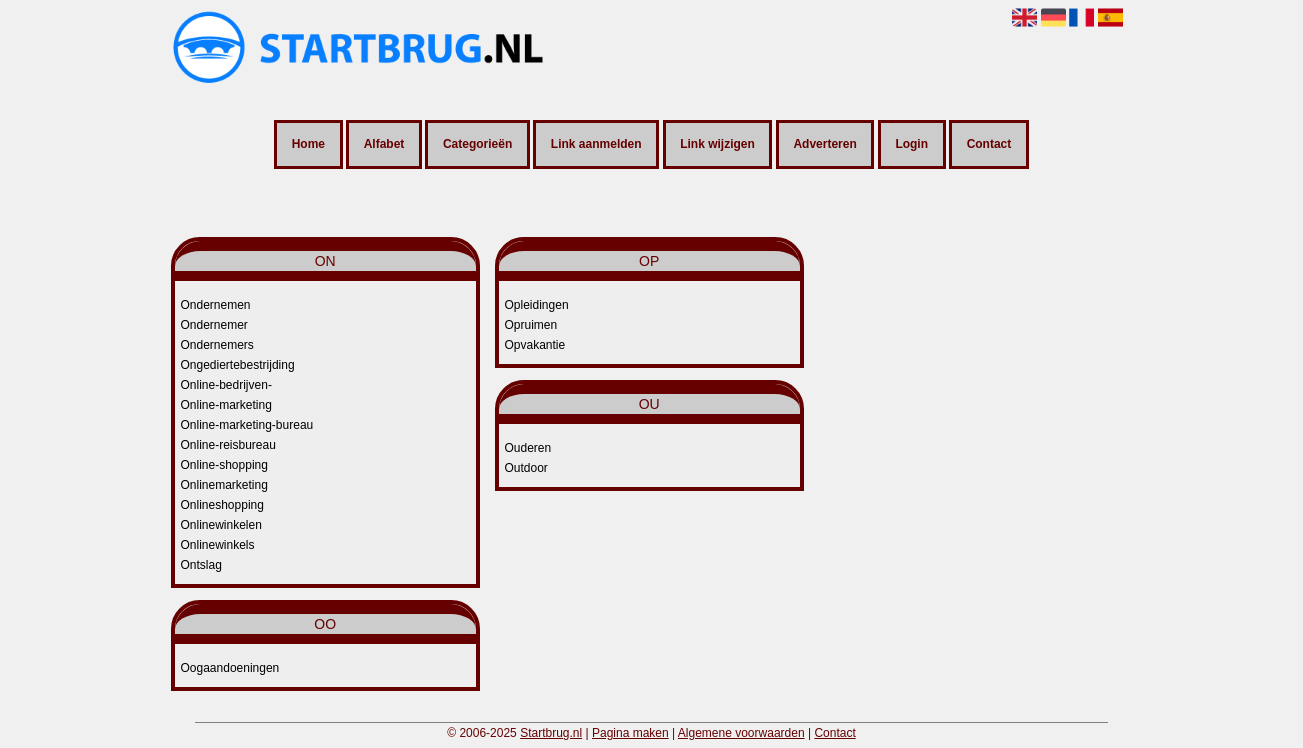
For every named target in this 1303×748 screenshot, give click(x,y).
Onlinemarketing (224, 485)
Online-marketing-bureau (247, 425)
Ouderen (528, 448)
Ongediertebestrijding (238, 365)
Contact (989, 145)
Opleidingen (537, 305)
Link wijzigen (717, 145)
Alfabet (384, 145)
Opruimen (531, 325)
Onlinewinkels (218, 545)
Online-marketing (226, 405)
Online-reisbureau (228, 445)
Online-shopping (224, 465)
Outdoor (526, 468)
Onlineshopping (222, 505)
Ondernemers (217, 345)
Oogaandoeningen (230, 668)
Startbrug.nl (551, 733)
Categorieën (477, 145)
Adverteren (824, 145)
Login (911, 145)
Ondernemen (216, 305)
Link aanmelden (596, 145)
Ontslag (201, 565)
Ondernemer (214, 325)
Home (308, 145)
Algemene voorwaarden (741, 733)
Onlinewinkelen (221, 525)
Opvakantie (535, 345)
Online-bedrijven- (226, 385)
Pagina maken (630, 733)
